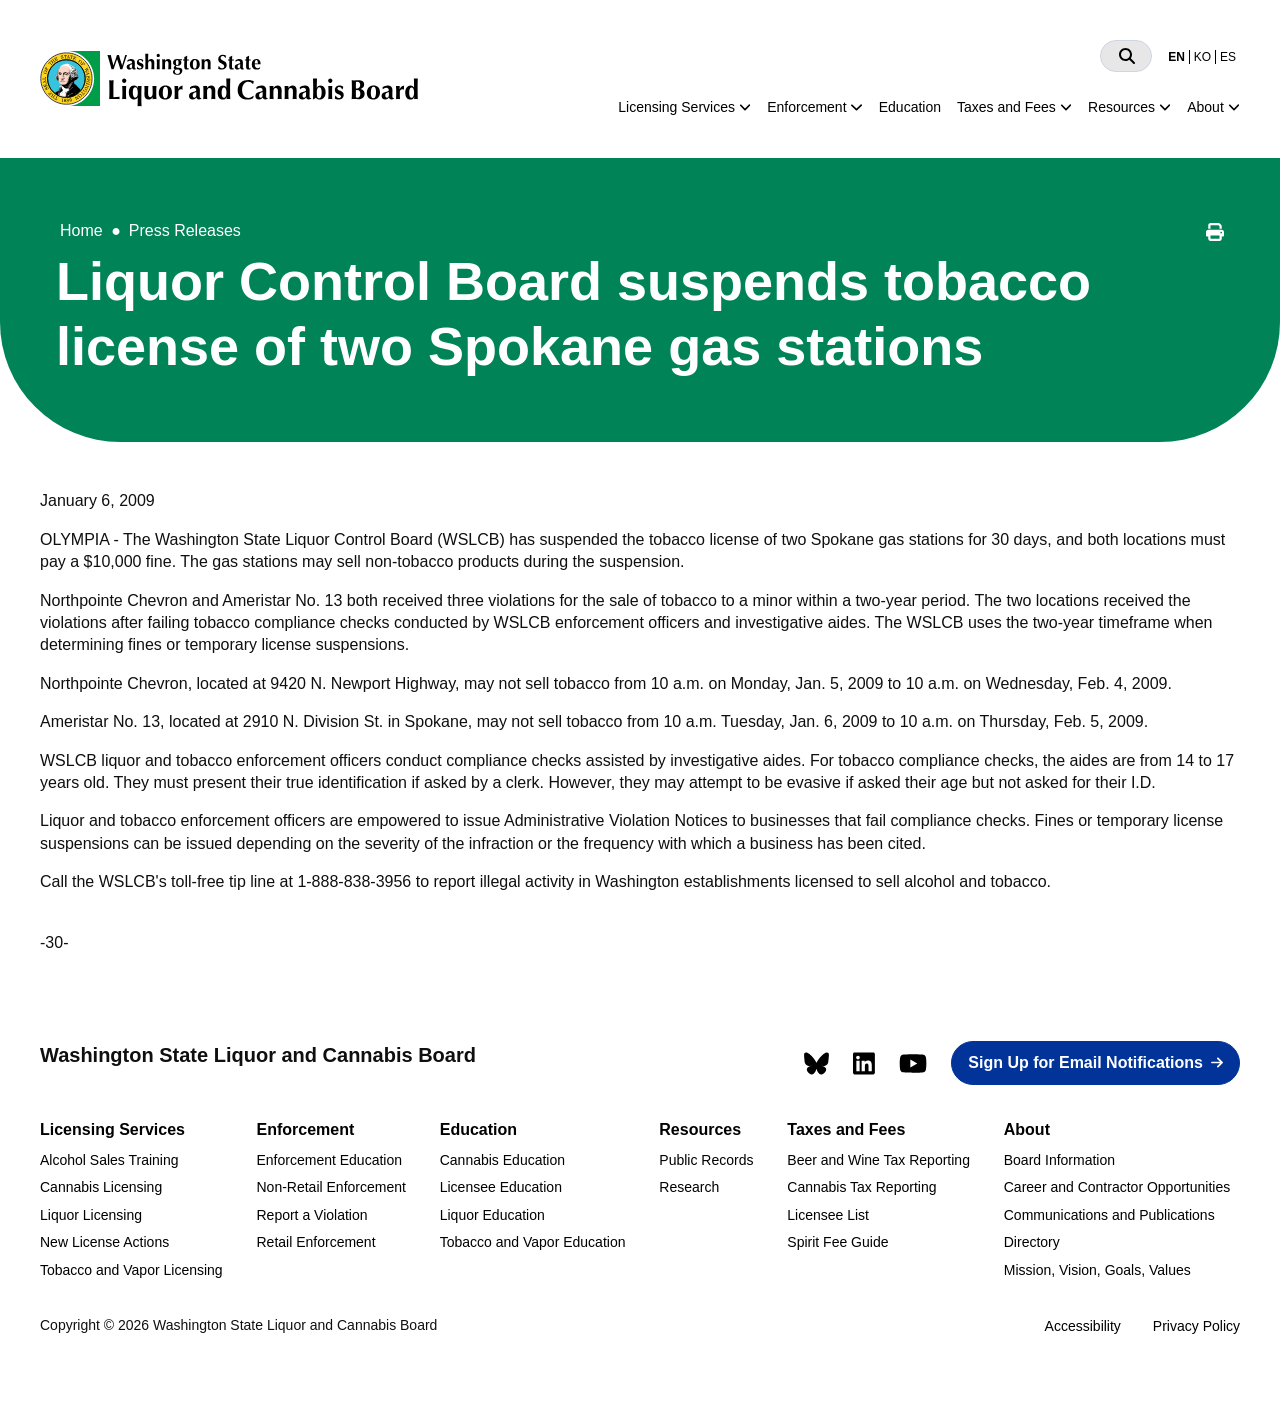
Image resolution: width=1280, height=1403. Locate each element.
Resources (1121, 107)
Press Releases (185, 230)
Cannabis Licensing (101, 1187)
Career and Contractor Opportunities (1117, 1187)
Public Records (706, 1160)
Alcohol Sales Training (109, 1160)
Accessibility (1083, 1326)
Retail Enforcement (315, 1242)
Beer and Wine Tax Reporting (878, 1160)
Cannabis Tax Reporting (861, 1187)
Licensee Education (501, 1187)
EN (1176, 57)
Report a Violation (311, 1215)
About (1205, 107)
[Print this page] (1215, 235)
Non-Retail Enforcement (330, 1187)
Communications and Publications (1109, 1215)
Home (81, 230)
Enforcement (806, 107)
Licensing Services (676, 107)
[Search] (1126, 56)
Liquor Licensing (91, 1215)
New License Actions (104, 1242)
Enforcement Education (329, 1160)
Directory (1032, 1242)
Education (910, 107)
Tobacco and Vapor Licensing (131, 1270)
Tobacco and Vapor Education (533, 1242)
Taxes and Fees (1006, 107)
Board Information (1059, 1160)
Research (689, 1187)
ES (1228, 57)
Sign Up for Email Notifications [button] (1085, 1062)
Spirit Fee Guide (837, 1242)
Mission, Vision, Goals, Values (1097, 1270)
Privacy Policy (1196, 1326)
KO (1202, 57)
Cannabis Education (502, 1160)
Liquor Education (492, 1215)
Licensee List (828, 1215)
